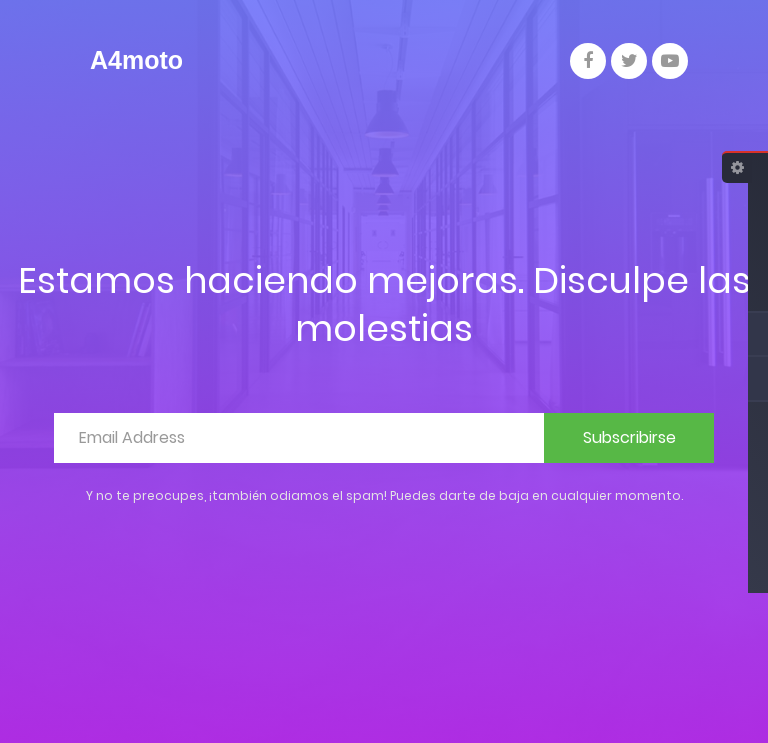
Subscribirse (629, 437)
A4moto (136, 60)
